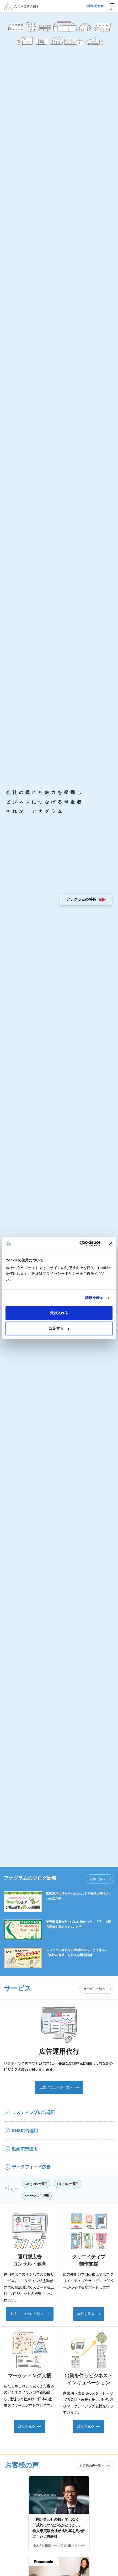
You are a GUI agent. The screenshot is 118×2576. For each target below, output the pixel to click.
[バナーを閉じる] (111, 1243)
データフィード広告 (31, 2166)
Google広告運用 (36, 2184)
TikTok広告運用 (68, 2184)
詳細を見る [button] (85, 2314)
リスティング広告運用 (33, 2112)
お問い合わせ (94, 6)
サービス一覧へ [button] (94, 1988)
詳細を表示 (94, 1298)
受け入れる (59, 1313)
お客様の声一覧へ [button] (92, 2465)
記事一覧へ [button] (97, 1879)
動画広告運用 (25, 2148)
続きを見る (59, 1901)
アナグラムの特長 (81, 899)
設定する (59, 1328)
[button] (59, 2087)
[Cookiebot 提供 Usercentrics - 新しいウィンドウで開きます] (79, 1243)
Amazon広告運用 (37, 2196)
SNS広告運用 (25, 2130)
